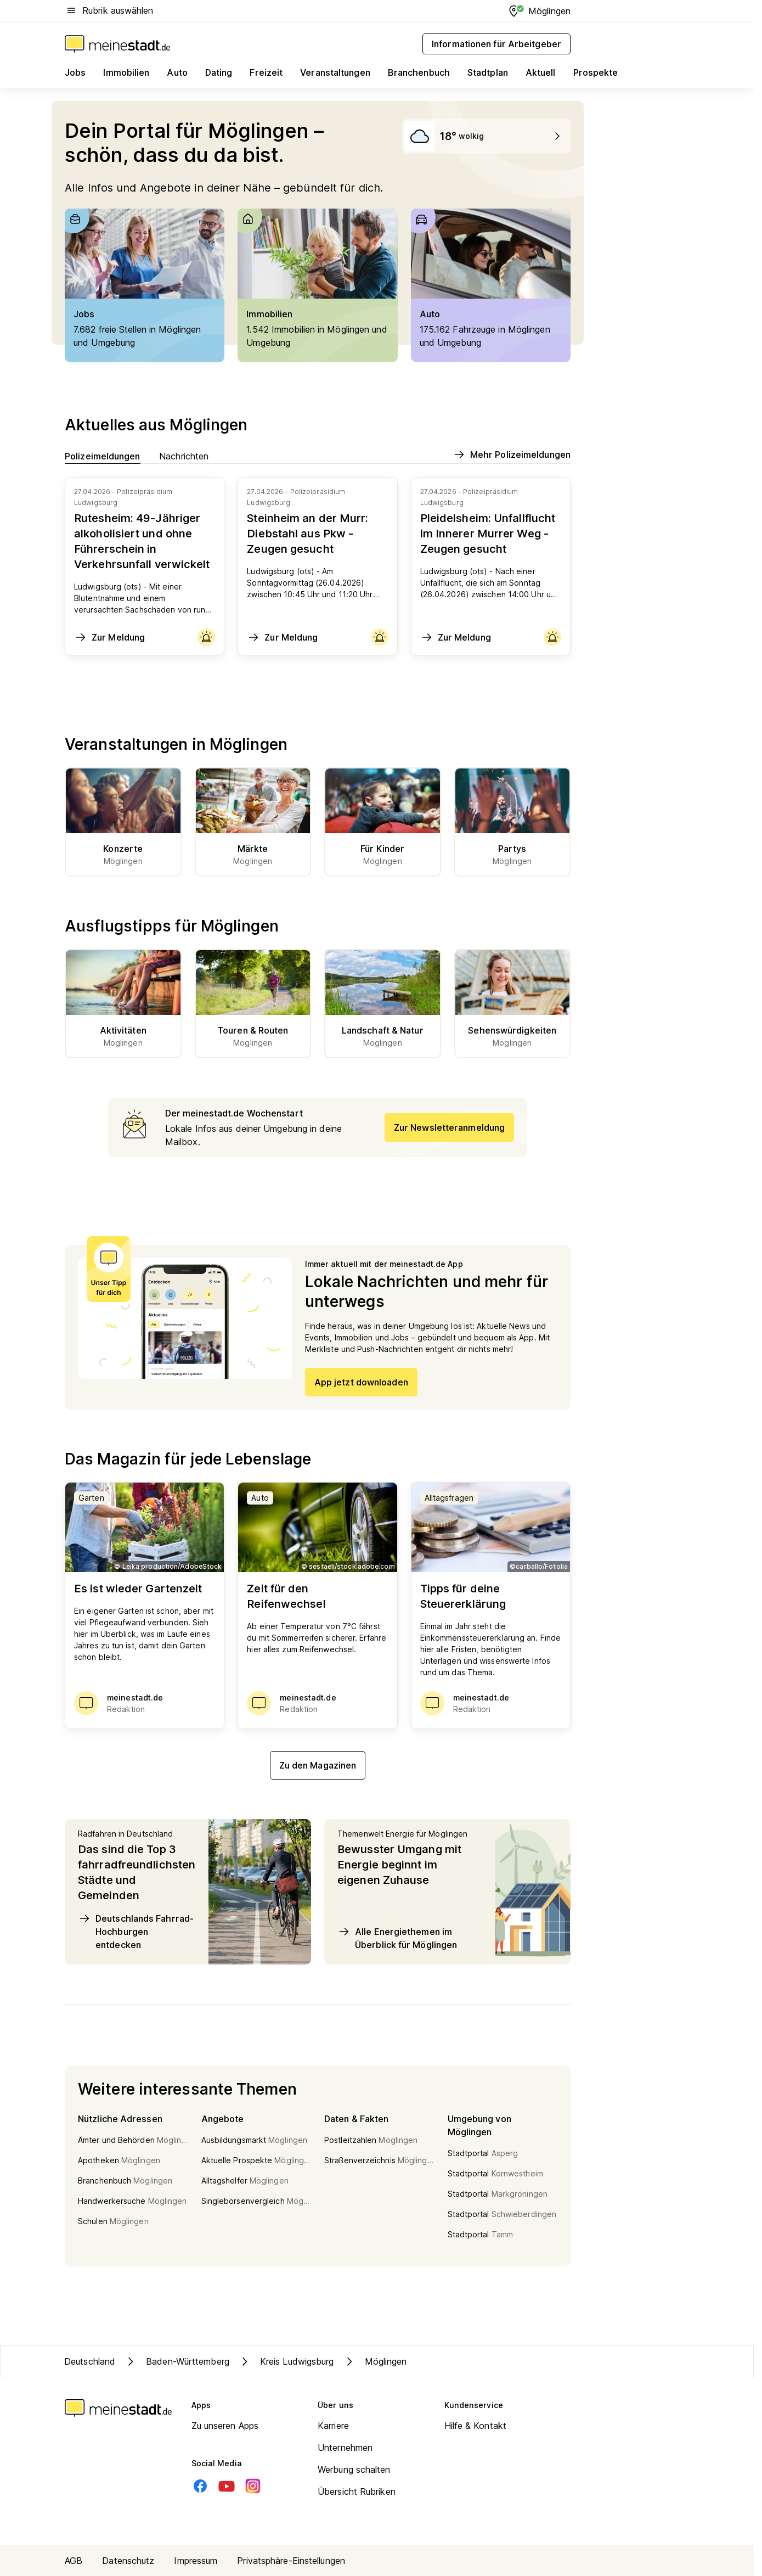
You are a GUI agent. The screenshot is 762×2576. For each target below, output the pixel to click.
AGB (73, 2560)
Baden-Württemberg (176, 2361)
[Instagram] (253, 2486)
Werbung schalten (354, 2469)
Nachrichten (184, 456)
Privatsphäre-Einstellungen (291, 2560)
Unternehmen (345, 2447)
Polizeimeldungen (102, 456)
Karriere (333, 2425)
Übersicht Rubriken (357, 2491)
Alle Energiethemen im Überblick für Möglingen (397, 1937)
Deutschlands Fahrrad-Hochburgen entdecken (136, 1931)
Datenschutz (128, 2560)
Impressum (195, 2560)
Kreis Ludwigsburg (286, 2361)
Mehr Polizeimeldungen (512, 454)
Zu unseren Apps (225, 2425)
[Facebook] (200, 2486)
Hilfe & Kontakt (475, 2425)
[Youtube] (226, 2486)
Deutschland (89, 2361)
